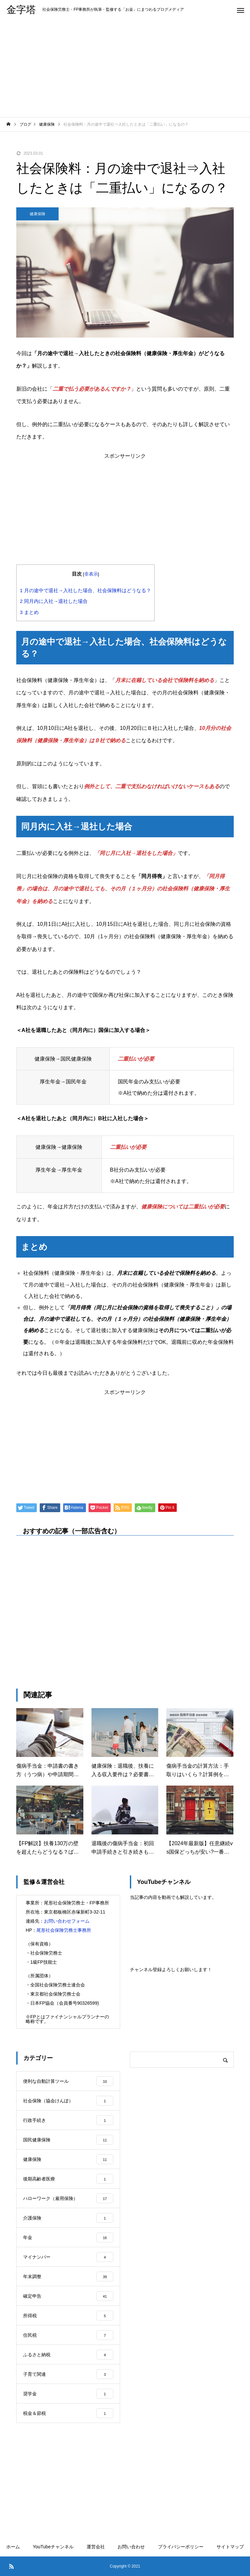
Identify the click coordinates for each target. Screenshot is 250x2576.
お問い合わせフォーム (67, 1921)
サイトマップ (230, 2546)
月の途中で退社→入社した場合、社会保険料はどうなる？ (85, 590)
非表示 (91, 574)
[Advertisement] (125, 68)
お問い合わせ (131, 2546)
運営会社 (96, 2546)
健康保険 (37, 214)
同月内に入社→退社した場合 (54, 601)
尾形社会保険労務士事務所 (63, 1930)
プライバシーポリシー (180, 2546)
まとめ (29, 612)
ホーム (13, 2546)
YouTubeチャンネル (53, 2546)
